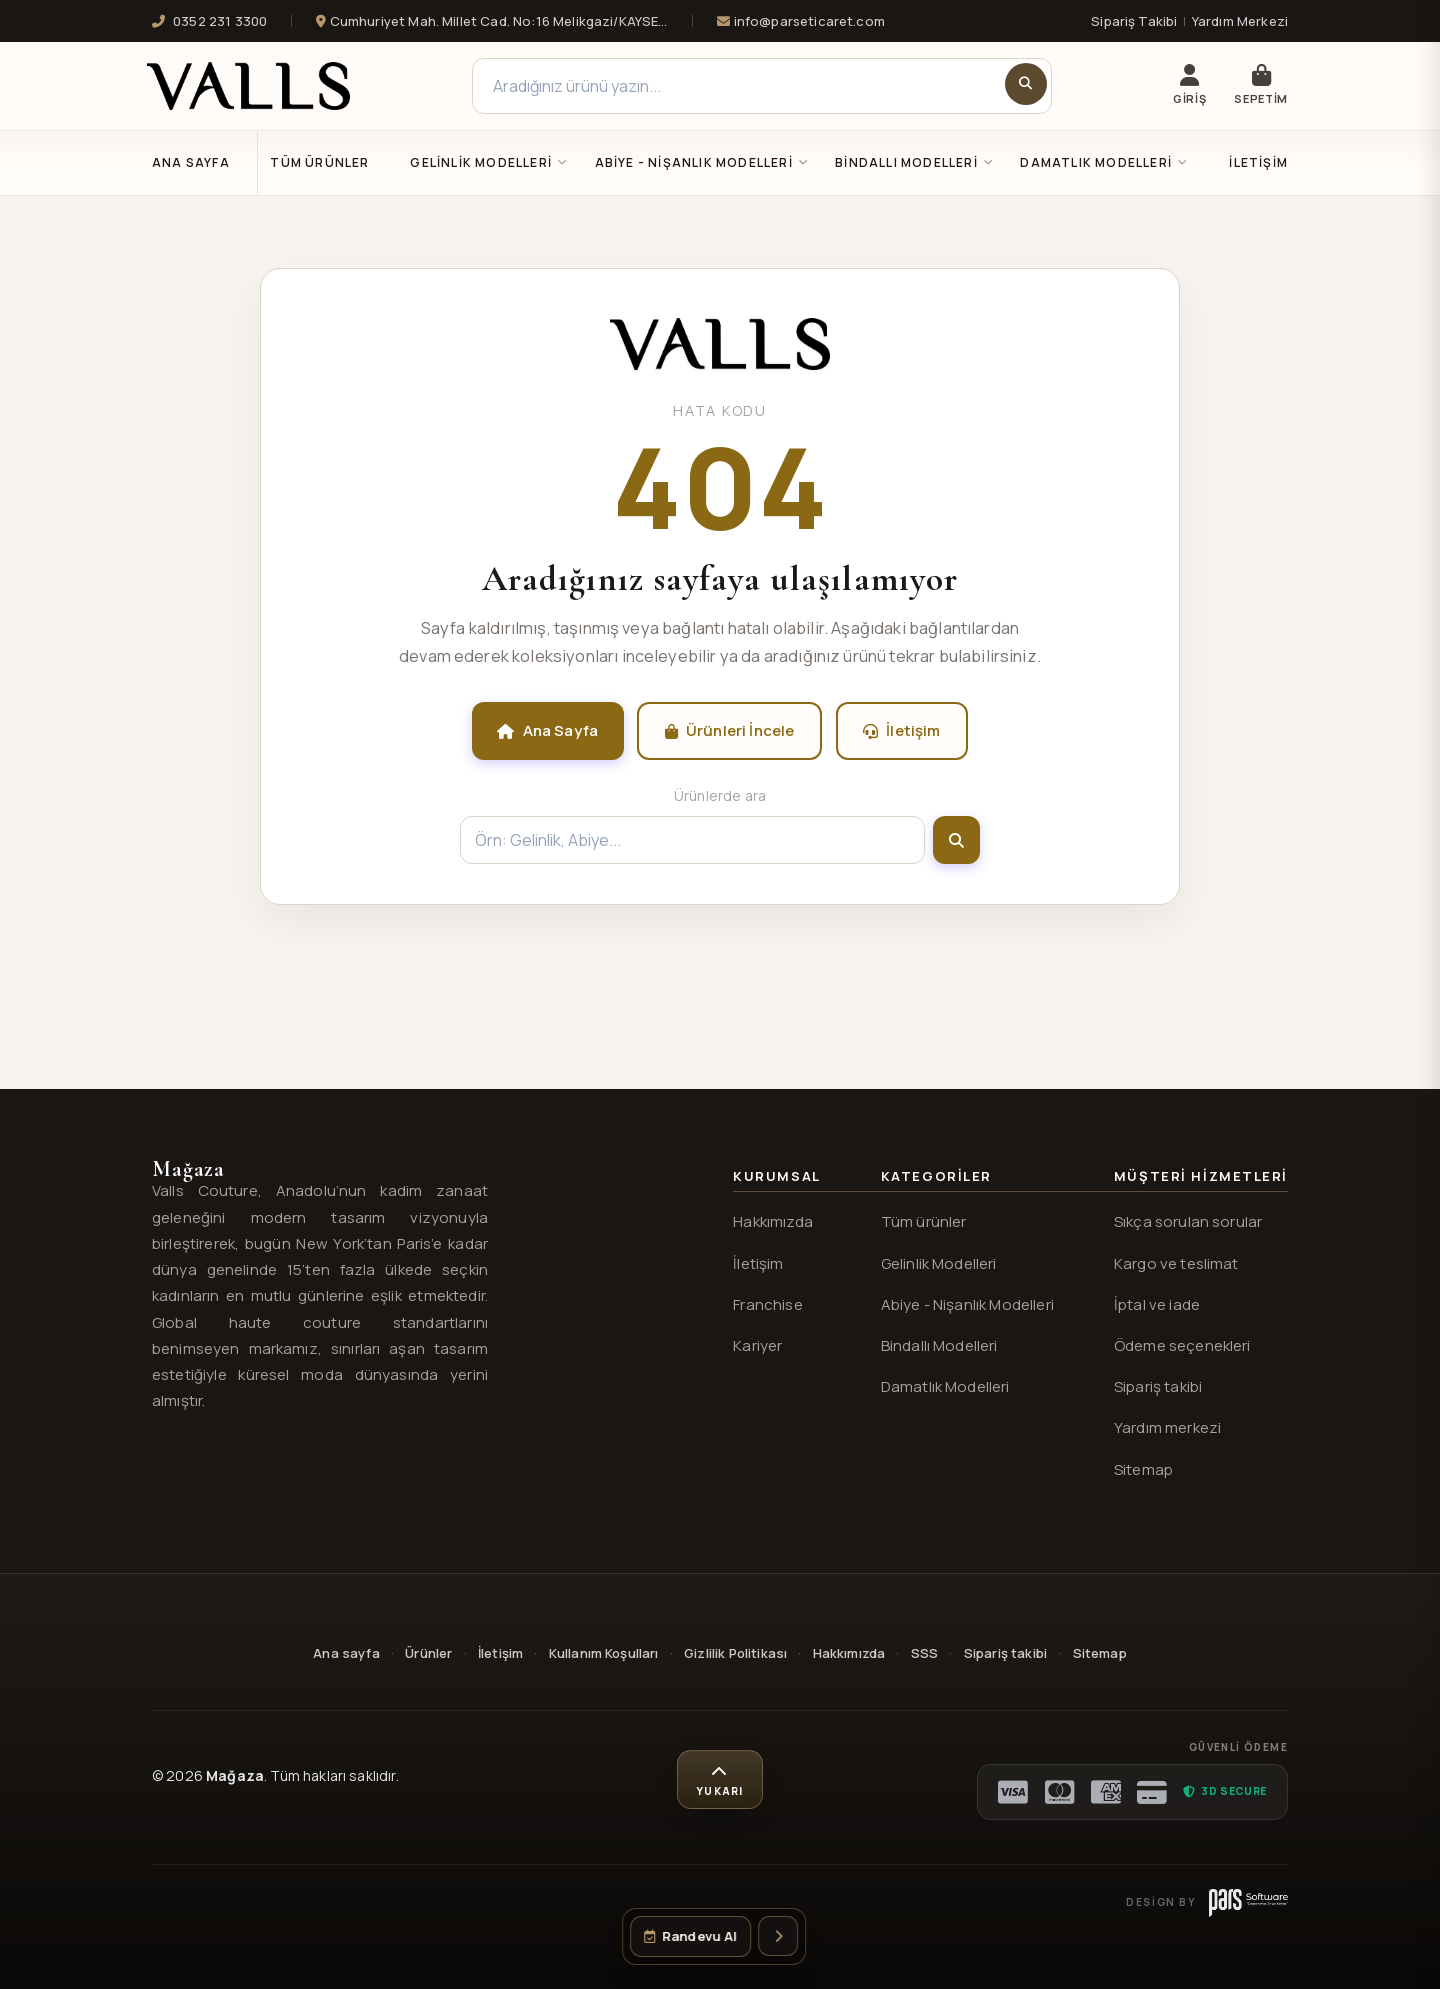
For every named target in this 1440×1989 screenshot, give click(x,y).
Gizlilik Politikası (735, 1653)
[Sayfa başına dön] (720, 1780)
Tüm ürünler (924, 1221)
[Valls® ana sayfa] (720, 364)
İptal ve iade (1157, 1304)
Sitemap (1143, 1469)
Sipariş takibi (1158, 1386)
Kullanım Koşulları (604, 1653)
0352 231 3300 (209, 21)
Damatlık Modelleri (945, 1386)
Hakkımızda (773, 1221)
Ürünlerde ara (720, 795)
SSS (924, 1653)
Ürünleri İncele (730, 730)
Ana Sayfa (191, 162)
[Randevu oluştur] (690, 1936)
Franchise (767, 1304)
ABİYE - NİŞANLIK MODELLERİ (702, 162)
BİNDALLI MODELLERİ (914, 162)
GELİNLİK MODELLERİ (489, 162)
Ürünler (428, 1653)
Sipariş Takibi (1134, 21)
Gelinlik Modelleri (939, 1263)
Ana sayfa (346, 1653)
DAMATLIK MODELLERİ (1104, 162)
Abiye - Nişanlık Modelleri (967, 1304)
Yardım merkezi (1167, 1427)
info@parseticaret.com (801, 21)
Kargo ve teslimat (1176, 1263)
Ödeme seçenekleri (1182, 1345)
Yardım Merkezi (1240, 21)
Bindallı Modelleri (939, 1345)
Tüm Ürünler (319, 162)
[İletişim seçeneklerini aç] (778, 1936)
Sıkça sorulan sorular (1188, 1221)
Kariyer (757, 1345)
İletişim (1258, 162)
